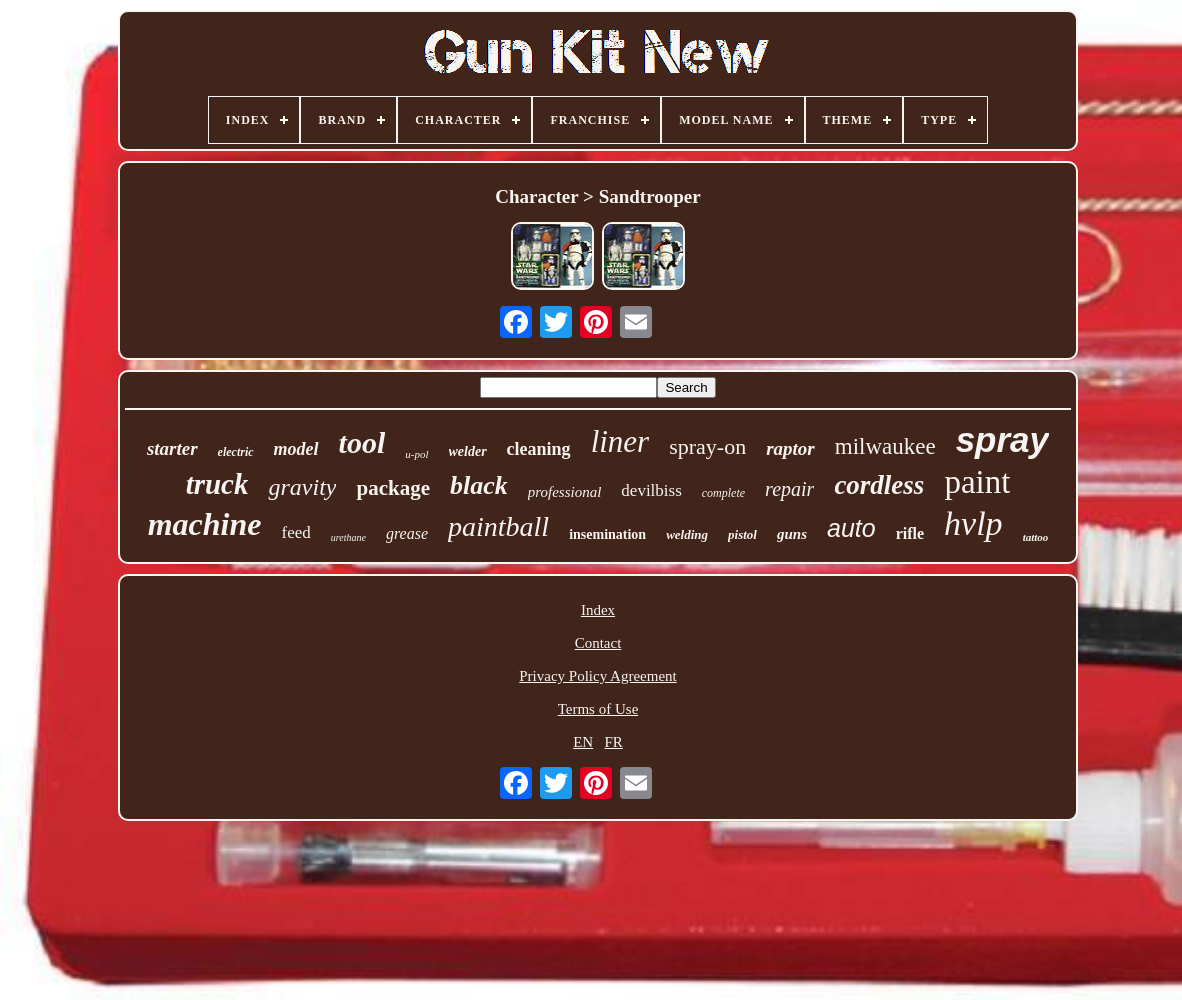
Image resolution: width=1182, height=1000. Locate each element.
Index (598, 610)
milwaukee (885, 446)
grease (407, 533)
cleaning (539, 449)
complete (723, 493)
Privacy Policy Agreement (597, 676)
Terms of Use (598, 709)
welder (468, 451)
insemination (607, 534)
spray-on (707, 446)
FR (613, 742)
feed (295, 532)
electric (236, 452)
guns (792, 534)
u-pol (416, 454)
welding (687, 534)
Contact (598, 643)
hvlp (973, 523)
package (393, 488)
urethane (348, 537)
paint (977, 482)
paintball (498, 526)
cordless (879, 485)
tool (362, 442)
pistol (742, 534)
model (296, 449)
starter (172, 448)
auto (851, 528)
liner (620, 441)
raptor (790, 448)
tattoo (1036, 537)
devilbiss (651, 490)
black (479, 485)
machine (205, 524)
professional (565, 492)
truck (217, 484)
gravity (302, 487)
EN (583, 742)
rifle (910, 533)
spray (1002, 439)
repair (789, 489)
